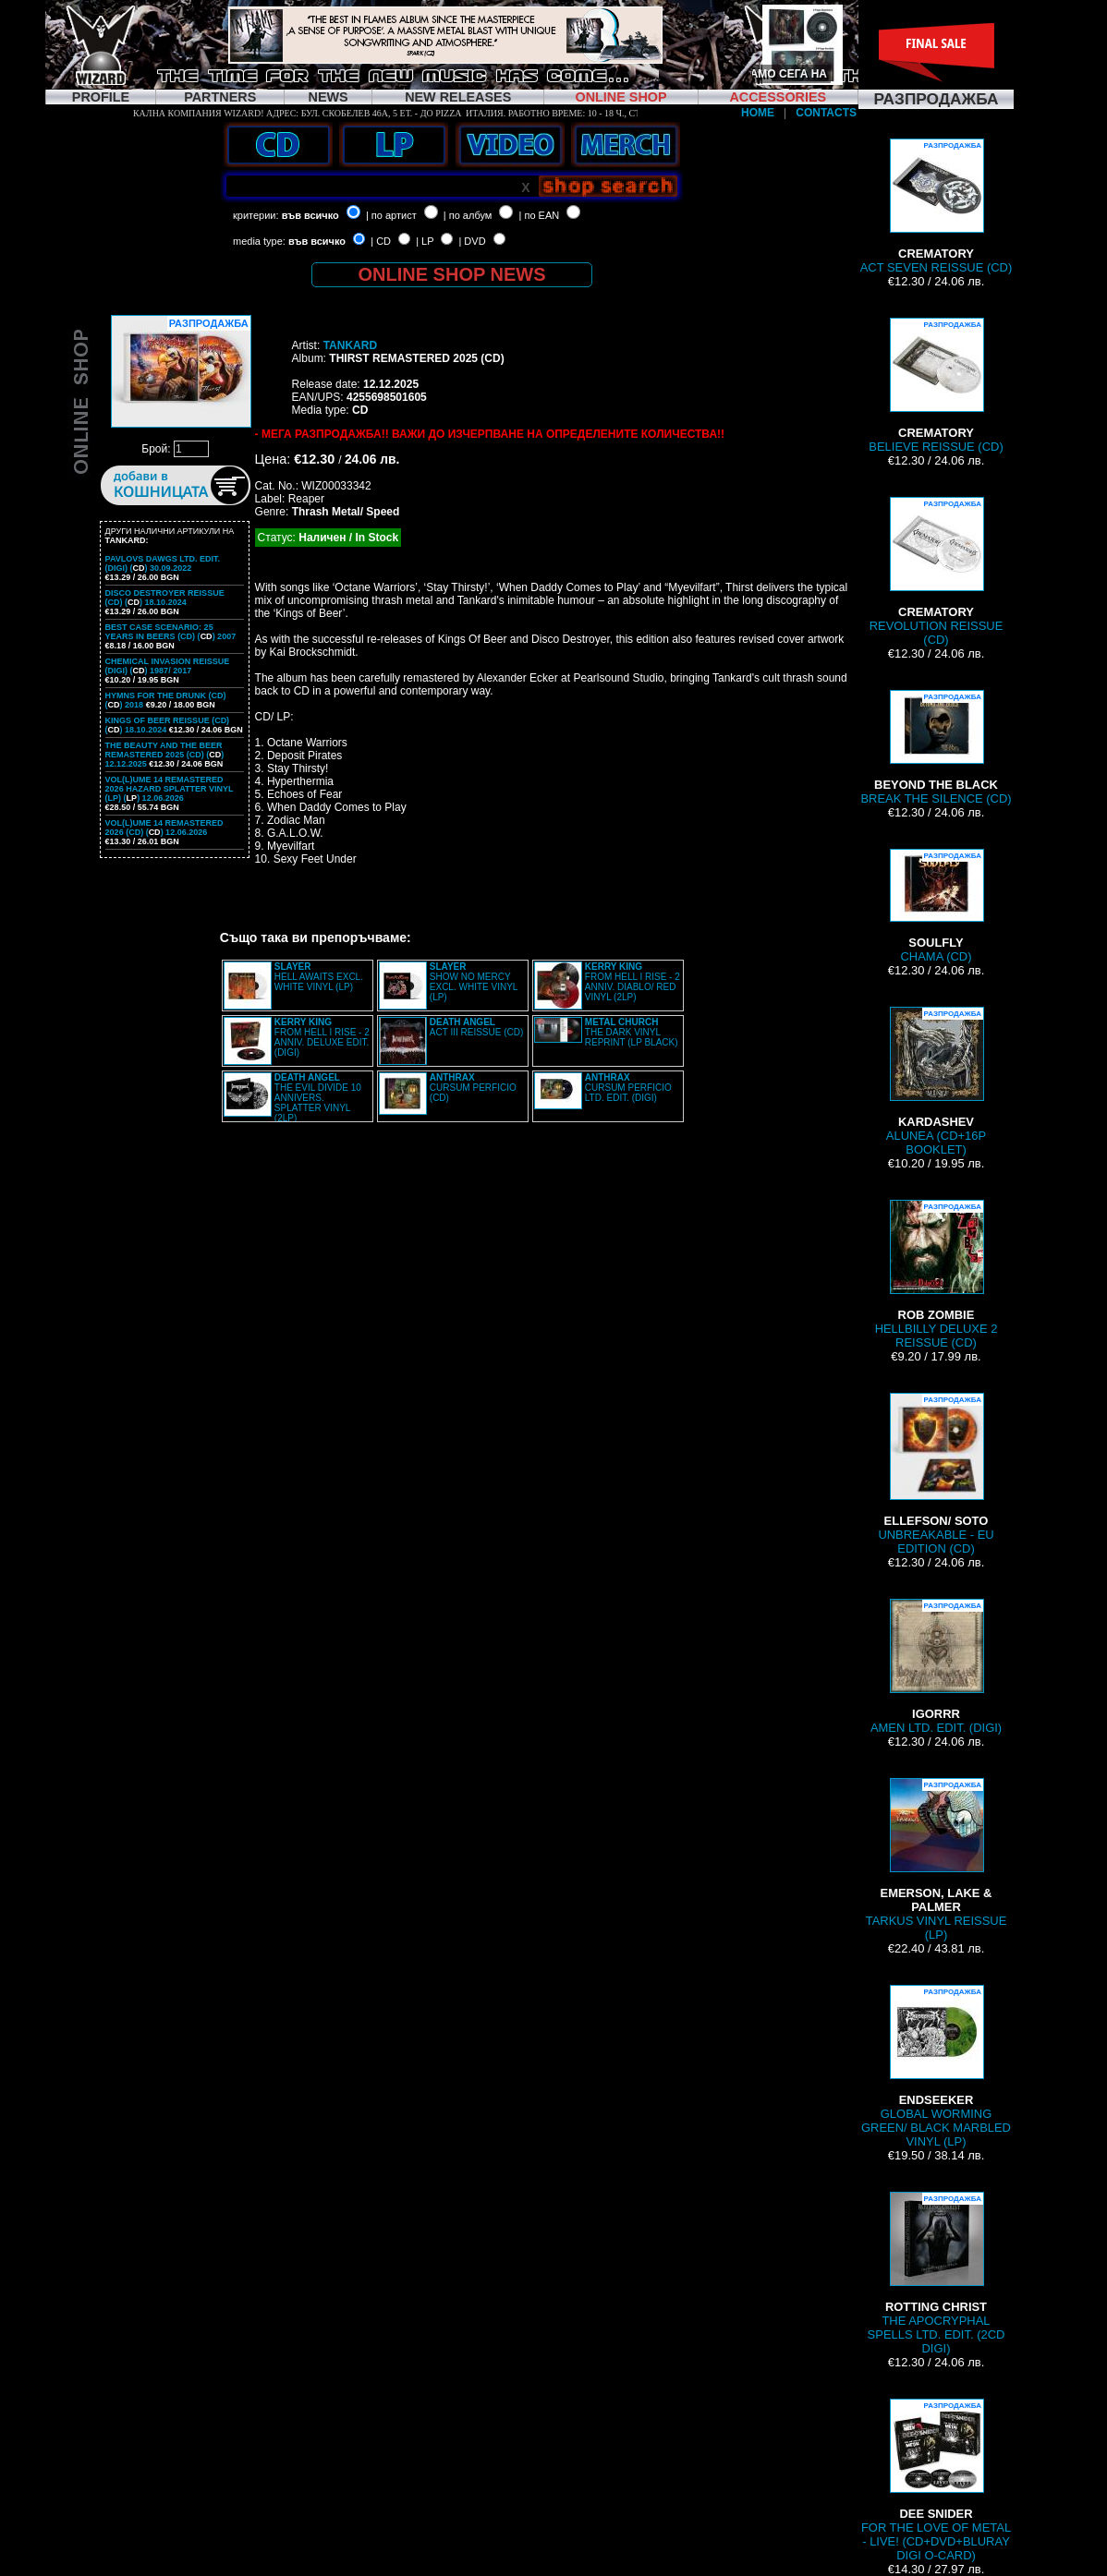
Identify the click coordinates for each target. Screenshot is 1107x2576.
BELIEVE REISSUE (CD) (936, 386)
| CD (381, 241)
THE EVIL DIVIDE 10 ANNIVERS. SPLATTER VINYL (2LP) (317, 1097)
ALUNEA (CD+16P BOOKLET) (936, 1081)
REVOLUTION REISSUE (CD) (937, 572)
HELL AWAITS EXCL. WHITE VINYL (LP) (318, 976)
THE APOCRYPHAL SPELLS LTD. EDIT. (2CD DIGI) (936, 2273)
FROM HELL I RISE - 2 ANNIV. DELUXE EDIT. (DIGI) (322, 1037)
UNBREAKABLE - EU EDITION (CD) (935, 1474)
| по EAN (539, 215)
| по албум (468, 215)
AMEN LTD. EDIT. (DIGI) (936, 1667)
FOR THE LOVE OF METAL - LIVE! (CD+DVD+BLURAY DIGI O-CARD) (936, 2480)
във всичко (310, 215)
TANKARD (350, 345)
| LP (424, 241)
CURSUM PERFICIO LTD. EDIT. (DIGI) (628, 1087)
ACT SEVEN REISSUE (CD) (936, 206)
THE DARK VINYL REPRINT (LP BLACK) (631, 1032)
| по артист (391, 215)
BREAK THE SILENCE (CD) (935, 747)
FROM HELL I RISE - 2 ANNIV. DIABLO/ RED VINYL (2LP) (632, 981)
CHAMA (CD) (936, 906)
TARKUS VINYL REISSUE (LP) (936, 1859)
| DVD (471, 241)
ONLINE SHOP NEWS (452, 274)
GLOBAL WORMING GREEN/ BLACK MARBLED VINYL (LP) (936, 2066)
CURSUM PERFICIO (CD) (473, 1087)
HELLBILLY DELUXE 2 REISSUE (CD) (936, 1274)
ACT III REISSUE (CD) (477, 1027)
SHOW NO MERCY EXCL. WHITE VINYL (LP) (473, 981)
